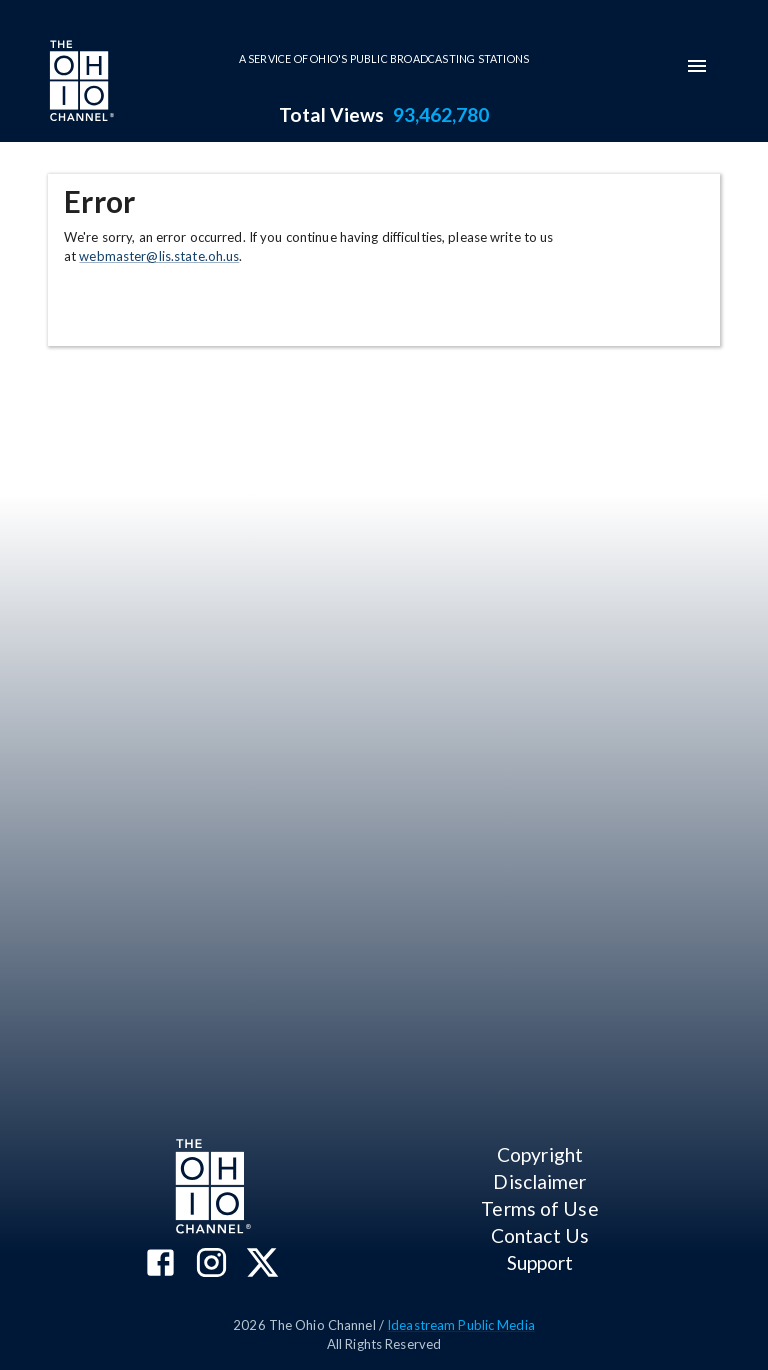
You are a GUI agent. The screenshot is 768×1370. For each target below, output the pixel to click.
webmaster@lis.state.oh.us (159, 256)
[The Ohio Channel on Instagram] (211, 1264)
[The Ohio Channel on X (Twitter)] (262, 1264)
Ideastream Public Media (461, 1325)
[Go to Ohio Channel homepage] (80, 83)
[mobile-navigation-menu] (697, 66)
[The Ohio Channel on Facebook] (160, 1264)
